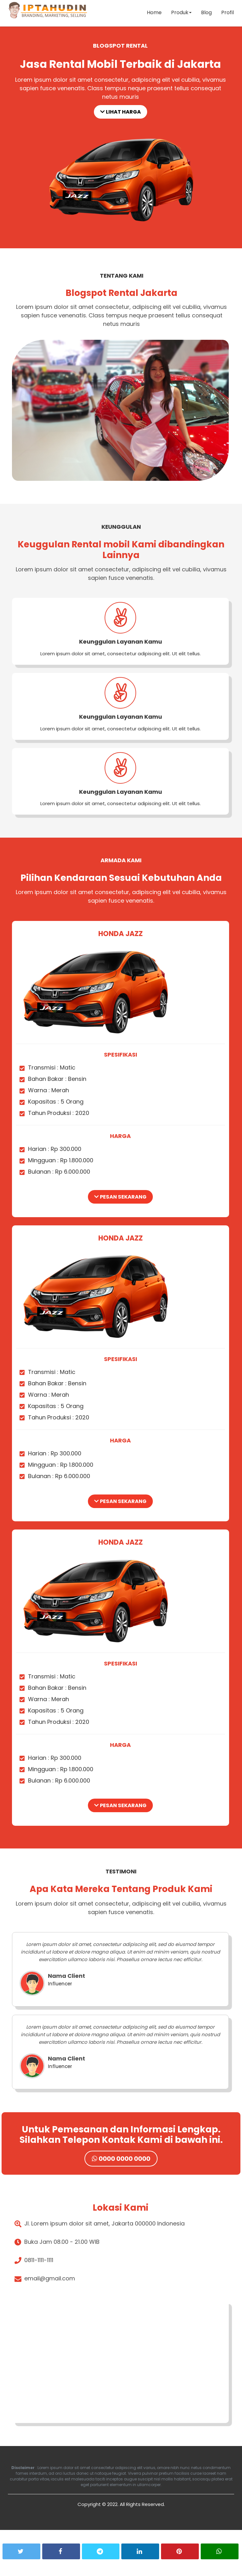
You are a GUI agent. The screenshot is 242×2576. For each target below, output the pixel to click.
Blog (205, 14)
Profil (226, 14)
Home (153, 14)
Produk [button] (180, 14)
